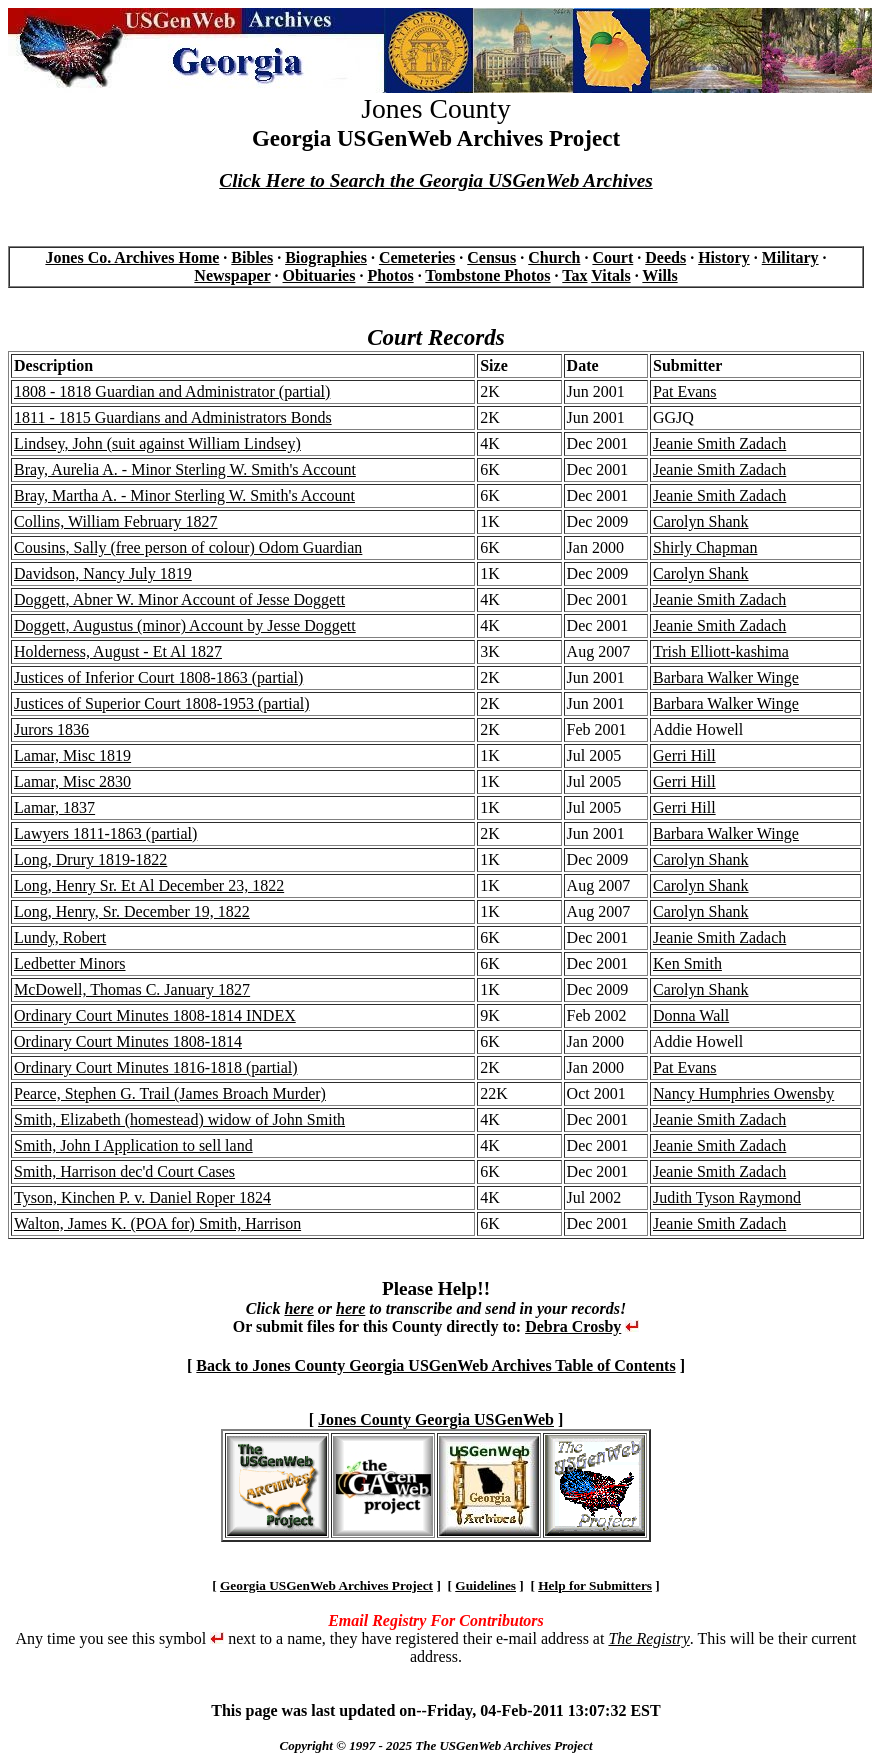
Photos (390, 275)
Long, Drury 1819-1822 (90, 859)
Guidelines (485, 1585)
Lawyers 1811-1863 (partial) (105, 833)
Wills (659, 275)
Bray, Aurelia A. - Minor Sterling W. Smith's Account (185, 469)
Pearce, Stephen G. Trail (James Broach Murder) (170, 1093)
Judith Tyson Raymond (727, 1197)
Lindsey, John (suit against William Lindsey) (157, 443)
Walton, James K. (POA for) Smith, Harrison (157, 1223)
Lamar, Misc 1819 (72, 755)
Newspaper (232, 275)
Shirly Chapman (705, 547)
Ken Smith (687, 963)
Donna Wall (691, 1015)
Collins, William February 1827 (116, 521)
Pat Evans (685, 391)
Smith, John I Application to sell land (133, 1145)
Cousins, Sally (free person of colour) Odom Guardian (188, 547)
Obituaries (319, 275)
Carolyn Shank (701, 521)
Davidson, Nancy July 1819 (103, 573)
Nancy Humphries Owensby (743, 1093)
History (724, 257)
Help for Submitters (595, 1585)
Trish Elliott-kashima (721, 651)
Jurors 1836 (51, 729)
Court (612, 257)
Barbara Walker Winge (726, 677)
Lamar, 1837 (54, 807)
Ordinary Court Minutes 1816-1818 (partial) (156, 1067)
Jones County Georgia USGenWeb (436, 1419)
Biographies (326, 257)
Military (790, 257)
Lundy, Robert (60, 937)
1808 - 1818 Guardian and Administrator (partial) (172, 391)
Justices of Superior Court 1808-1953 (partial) (162, 703)
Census (491, 257)
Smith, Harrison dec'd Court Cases (124, 1171)
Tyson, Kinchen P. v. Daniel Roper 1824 (142, 1197)
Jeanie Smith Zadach (719, 443)
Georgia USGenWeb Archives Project (326, 1585)
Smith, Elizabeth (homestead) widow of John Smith (179, 1119)
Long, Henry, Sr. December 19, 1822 (132, 911)
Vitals (610, 275)
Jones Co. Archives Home (132, 257)
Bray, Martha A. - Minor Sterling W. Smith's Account (184, 495)
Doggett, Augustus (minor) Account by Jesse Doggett (185, 625)
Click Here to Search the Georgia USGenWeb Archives (435, 180)
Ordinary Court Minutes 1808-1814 (128, 1041)
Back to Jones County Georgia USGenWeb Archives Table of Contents (435, 1365)
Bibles (252, 257)
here (298, 1308)
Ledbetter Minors (70, 963)
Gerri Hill (684, 755)
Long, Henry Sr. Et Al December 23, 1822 (149, 885)
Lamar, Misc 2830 (72, 781)
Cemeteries (417, 257)
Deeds (665, 257)
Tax (574, 275)
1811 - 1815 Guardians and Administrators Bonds (173, 417)
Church (554, 257)
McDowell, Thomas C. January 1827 (132, 989)
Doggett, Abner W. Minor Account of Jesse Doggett (179, 599)
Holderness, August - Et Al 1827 (118, 651)
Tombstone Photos (487, 275)
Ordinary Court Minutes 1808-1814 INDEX (155, 1015)
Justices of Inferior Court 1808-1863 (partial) (158, 677)
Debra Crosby (573, 1326)
